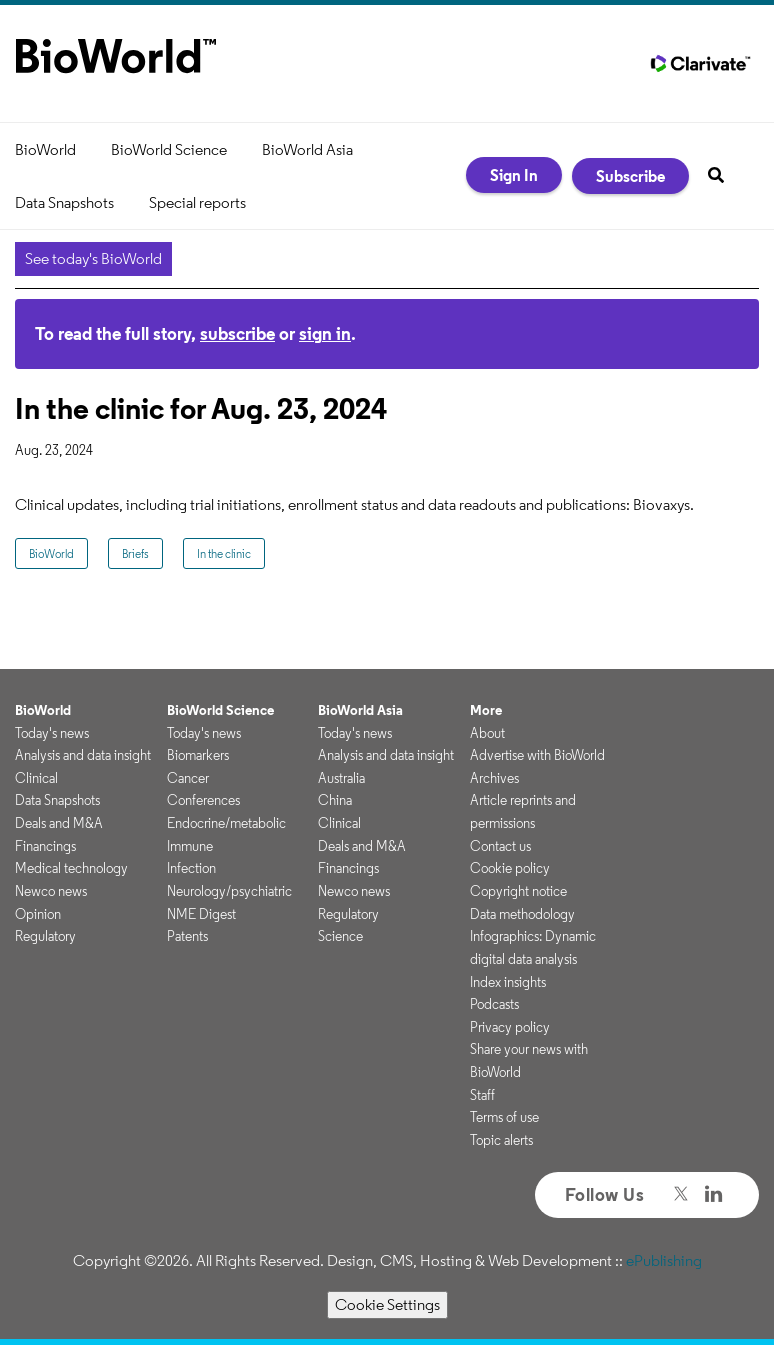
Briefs (135, 553)
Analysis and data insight (83, 755)
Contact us (500, 846)
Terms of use (504, 1117)
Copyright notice (518, 891)
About (487, 733)
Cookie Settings (387, 1304)
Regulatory (45, 936)
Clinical (36, 778)
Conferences (203, 800)
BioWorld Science (169, 149)
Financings (45, 846)
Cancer (188, 778)
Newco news (51, 891)
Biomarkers (198, 755)
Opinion (38, 914)
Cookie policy (510, 868)
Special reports (197, 202)
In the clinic (224, 553)
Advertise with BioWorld (537, 755)
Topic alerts (501, 1140)
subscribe (237, 333)
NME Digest (201, 914)
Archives (494, 778)
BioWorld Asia (307, 149)
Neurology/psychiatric (229, 891)
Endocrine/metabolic (226, 823)
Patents (187, 936)
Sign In (514, 175)
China (335, 800)
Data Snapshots (64, 202)
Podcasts (494, 1004)
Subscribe (630, 176)
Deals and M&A (59, 823)
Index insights (508, 982)
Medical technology (71, 868)
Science (340, 936)
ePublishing (664, 1260)
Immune (190, 846)
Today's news (52, 733)
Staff (482, 1095)
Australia (341, 778)
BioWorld (45, 149)
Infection (191, 868)
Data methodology (522, 914)
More (486, 710)
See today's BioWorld (93, 258)
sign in (325, 333)
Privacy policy (510, 1027)
